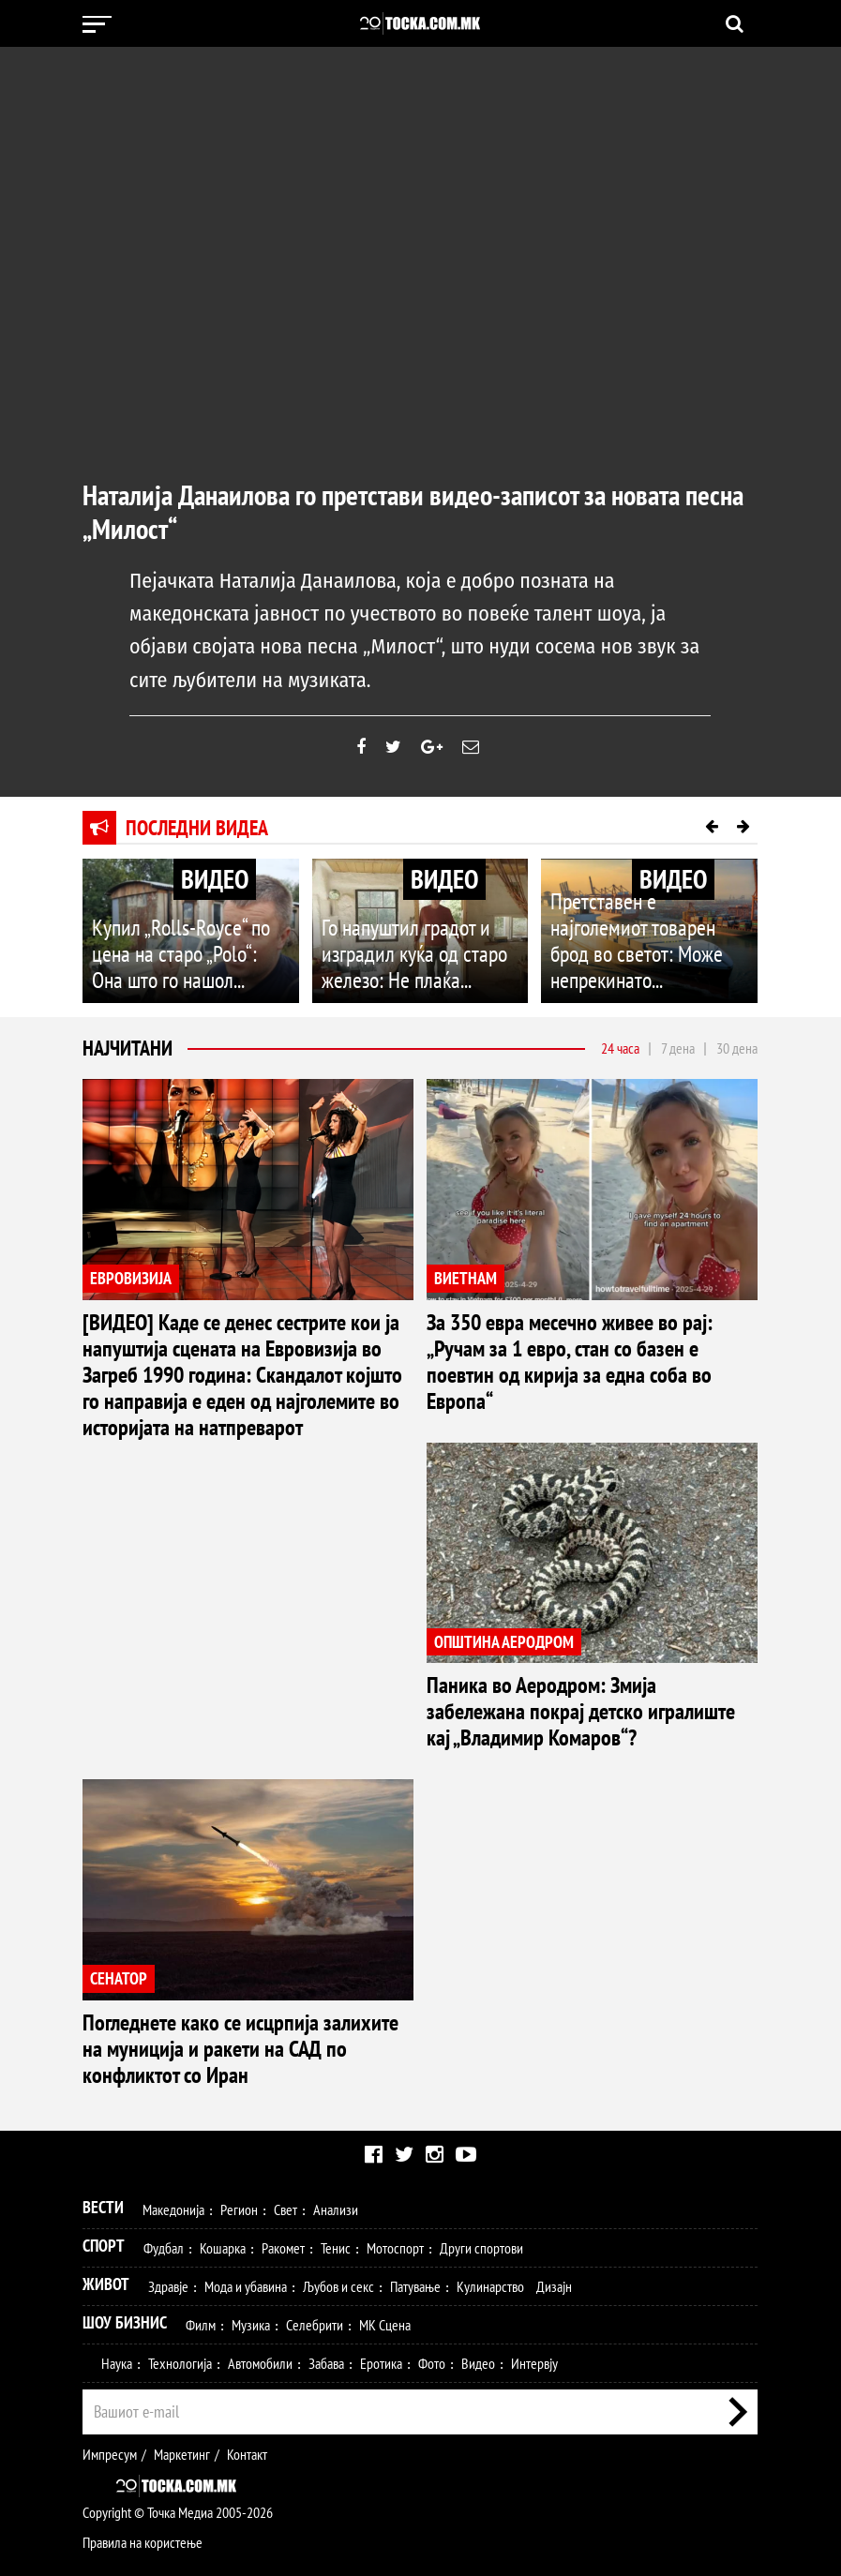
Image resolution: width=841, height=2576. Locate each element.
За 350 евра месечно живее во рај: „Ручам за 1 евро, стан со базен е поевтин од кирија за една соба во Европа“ (590, 1361)
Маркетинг (182, 2368)
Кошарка (223, 2161)
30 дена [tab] (737, 1066)
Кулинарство (490, 2200)
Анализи (335, 2123)
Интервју (534, 2277)
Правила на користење (143, 2456)
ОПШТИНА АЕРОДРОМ (504, 1623)
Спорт (104, 2159)
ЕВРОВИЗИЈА (131, 1297)
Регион (239, 2123)
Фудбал (163, 2161)
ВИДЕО (214, 897)
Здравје (168, 2200)
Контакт (247, 2368)
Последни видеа (197, 846)
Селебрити (314, 2238)
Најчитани (128, 1067)
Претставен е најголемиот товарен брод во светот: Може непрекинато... (641, 978)
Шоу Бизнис (125, 2236)
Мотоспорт (395, 2161)
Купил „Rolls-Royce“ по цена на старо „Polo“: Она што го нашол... (189, 989)
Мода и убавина (245, 2200)
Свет (285, 2123)
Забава (326, 2277)
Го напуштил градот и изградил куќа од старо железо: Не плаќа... (420, 989)
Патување (415, 2200)
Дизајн (554, 2200)
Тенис (336, 2161)
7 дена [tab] (678, 1066)
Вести (103, 2121)
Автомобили (260, 2277)
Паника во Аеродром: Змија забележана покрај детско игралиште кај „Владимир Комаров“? (572, 1676)
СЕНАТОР (118, 1926)
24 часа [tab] (620, 1066)
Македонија (173, 2123)
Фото (431, 2277)
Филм (201, 2238)
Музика (251, 2238)
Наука (116, 2277)
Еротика (381, 2277)
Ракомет (283, 2161)
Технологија (180, 2277)
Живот (106, 2198)
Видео (478, 2277)
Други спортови (481, 2161)
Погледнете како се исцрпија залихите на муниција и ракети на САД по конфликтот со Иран (245, 1979)
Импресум (110, 2368)
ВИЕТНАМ (465, 1297)
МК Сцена (385, 2238)
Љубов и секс (338, 2200)
